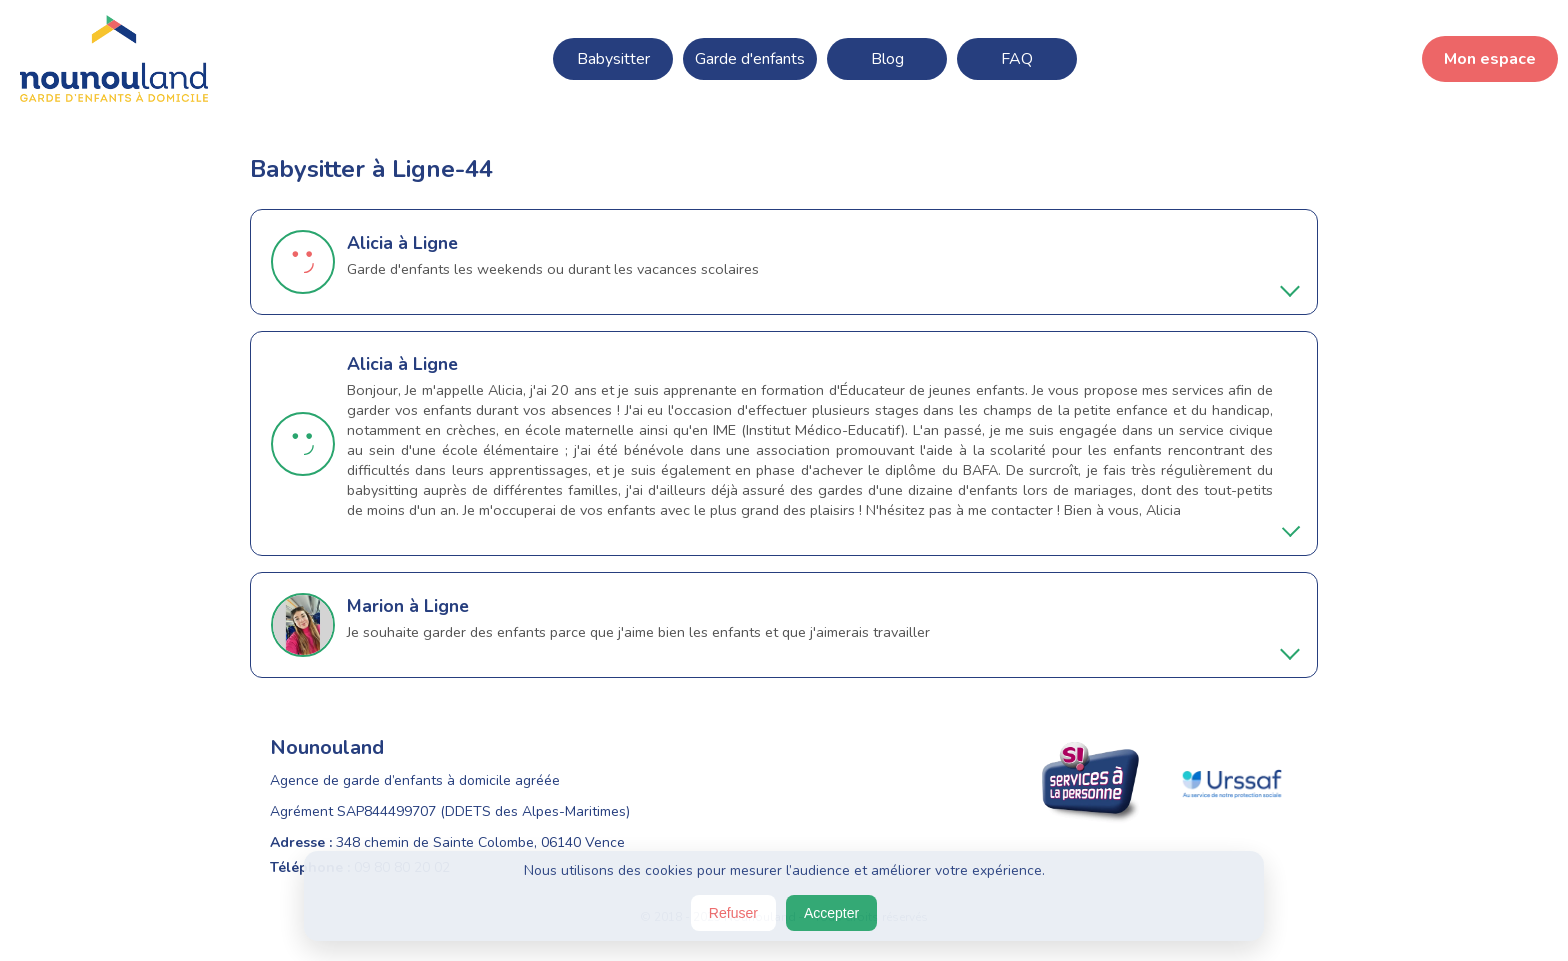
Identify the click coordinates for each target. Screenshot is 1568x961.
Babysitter (613, 59)
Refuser (733, 913)
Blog (887, 59)
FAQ (1017, 59)
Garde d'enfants (750, 59)
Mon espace (1490, 59)
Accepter (831, 913)
